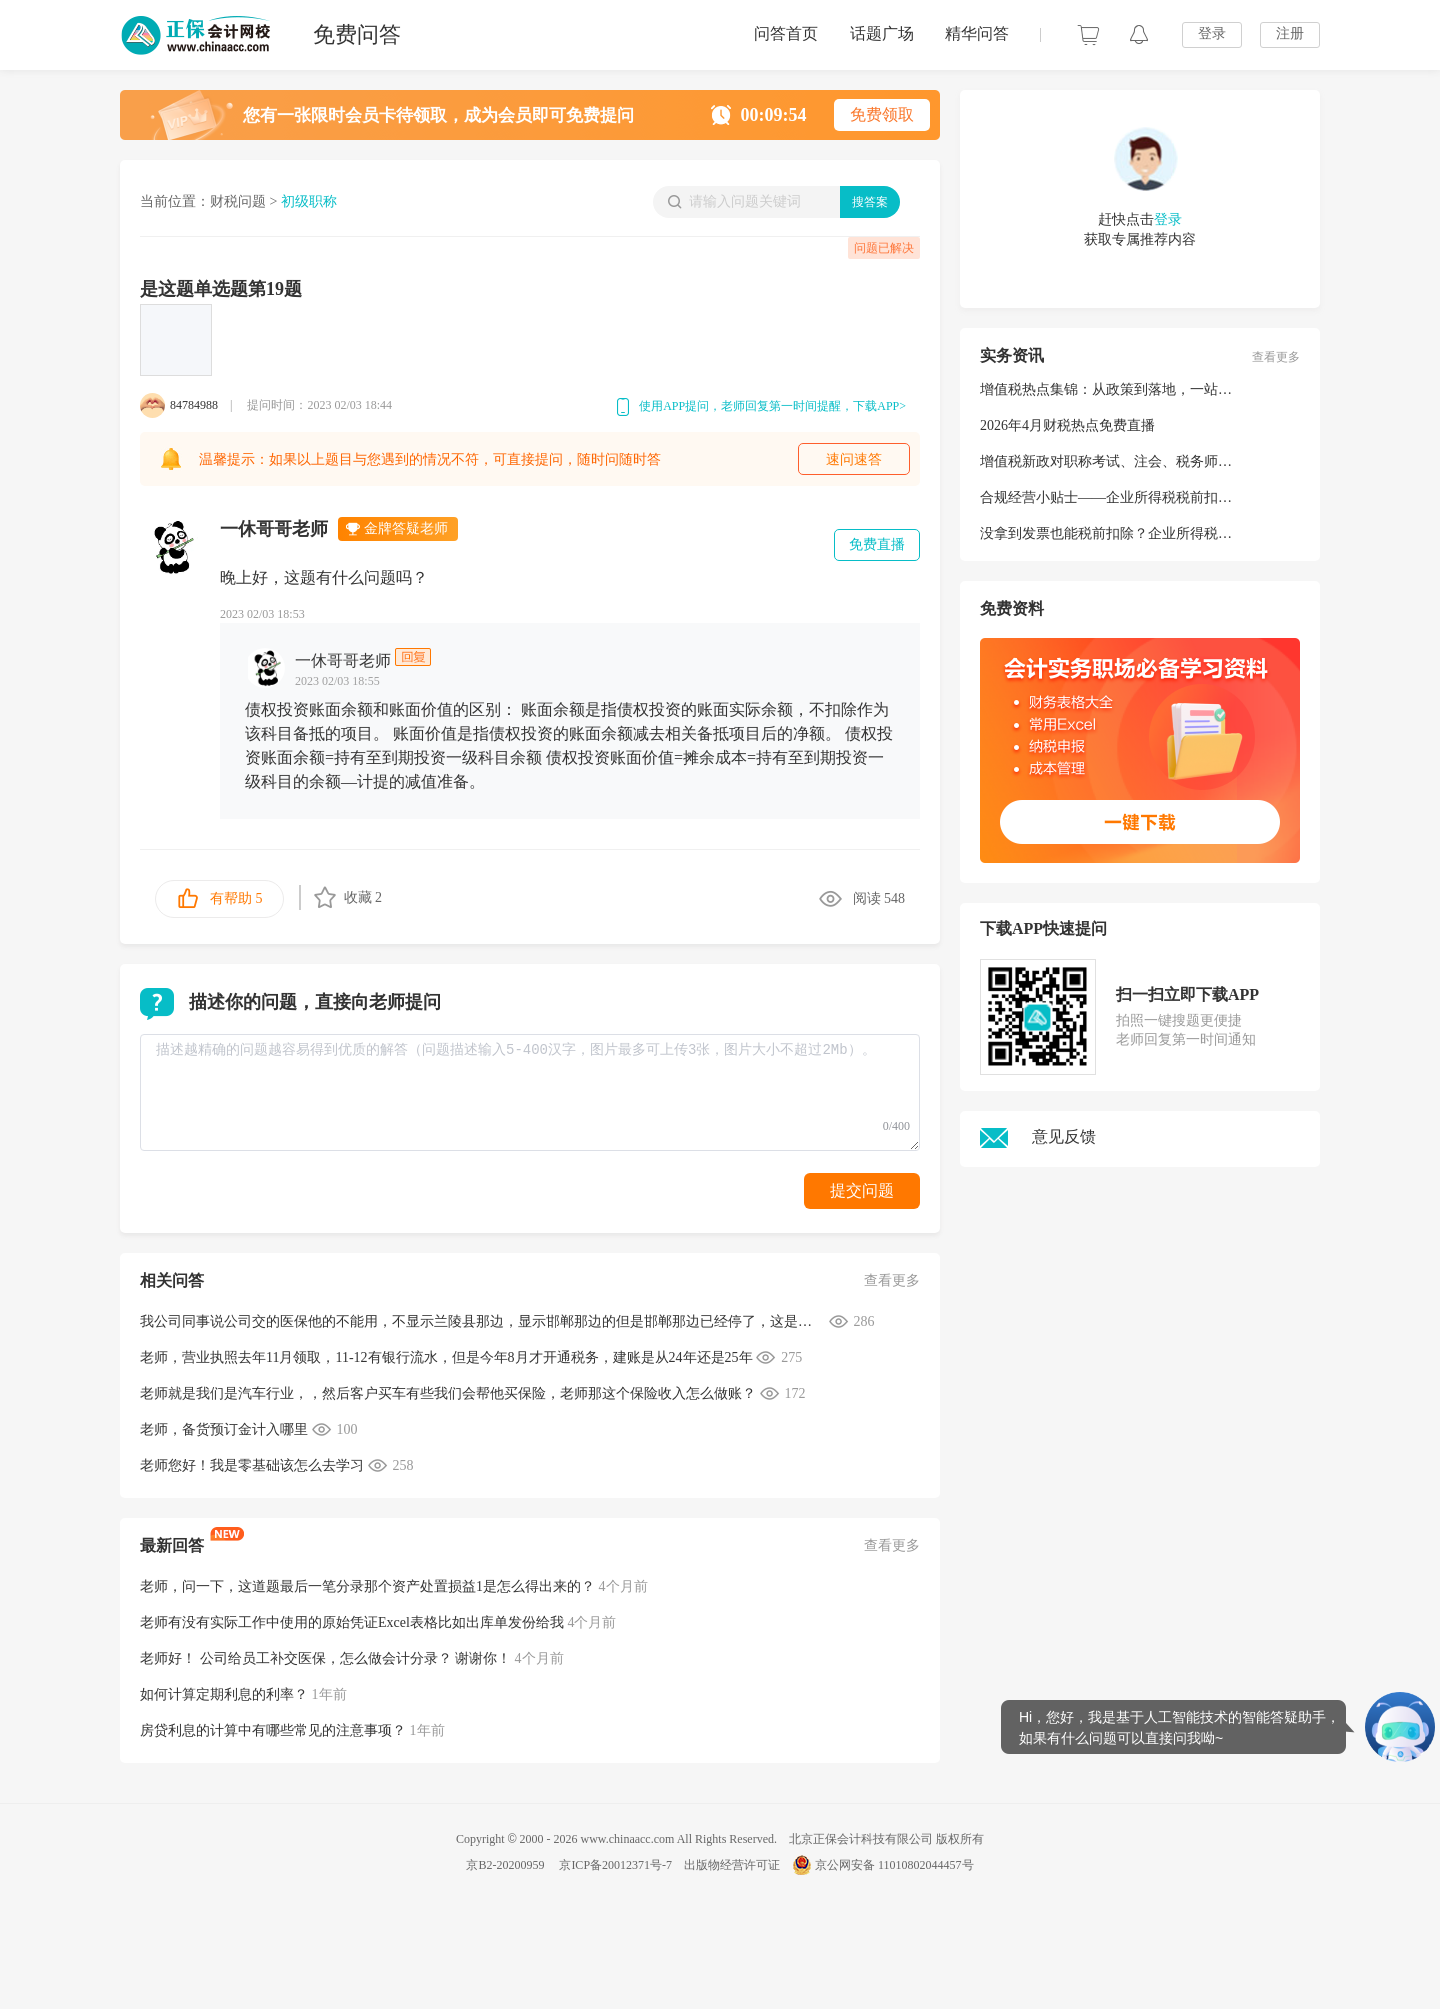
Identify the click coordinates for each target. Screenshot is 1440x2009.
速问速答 (854, 459)
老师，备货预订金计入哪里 (224, 1429)
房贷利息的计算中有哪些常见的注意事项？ (273, 1730)
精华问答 (977, 33)
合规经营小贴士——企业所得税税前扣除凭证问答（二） (1155, 497)
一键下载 (1139, 823)
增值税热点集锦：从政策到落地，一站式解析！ (1127, 389)
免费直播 (877, 544)
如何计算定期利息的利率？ (224, 1694)
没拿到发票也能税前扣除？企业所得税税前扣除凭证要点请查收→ (1183, 533)
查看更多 (892, 1280)
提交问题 (862, 1190)
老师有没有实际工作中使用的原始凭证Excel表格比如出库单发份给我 (352, 1622)
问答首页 (786, 33)
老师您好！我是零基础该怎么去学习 (252, 1465)
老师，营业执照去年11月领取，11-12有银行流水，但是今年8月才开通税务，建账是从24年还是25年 (446, 1357)
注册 (1290, 33)
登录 (1212, 33)
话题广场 (882, 33)
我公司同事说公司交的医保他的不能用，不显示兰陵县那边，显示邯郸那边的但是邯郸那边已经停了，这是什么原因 (482, 1321)
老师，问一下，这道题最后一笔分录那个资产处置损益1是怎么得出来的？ (367, 1586)
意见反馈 (1038, 1136)
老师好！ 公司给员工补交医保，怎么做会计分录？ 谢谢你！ (325, 1658)
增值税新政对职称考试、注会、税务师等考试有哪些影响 (1155, 461)
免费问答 (357, 34)
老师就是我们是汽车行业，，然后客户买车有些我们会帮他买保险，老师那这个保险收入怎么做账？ (448, 1393)
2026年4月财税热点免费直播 (1067, 425)
